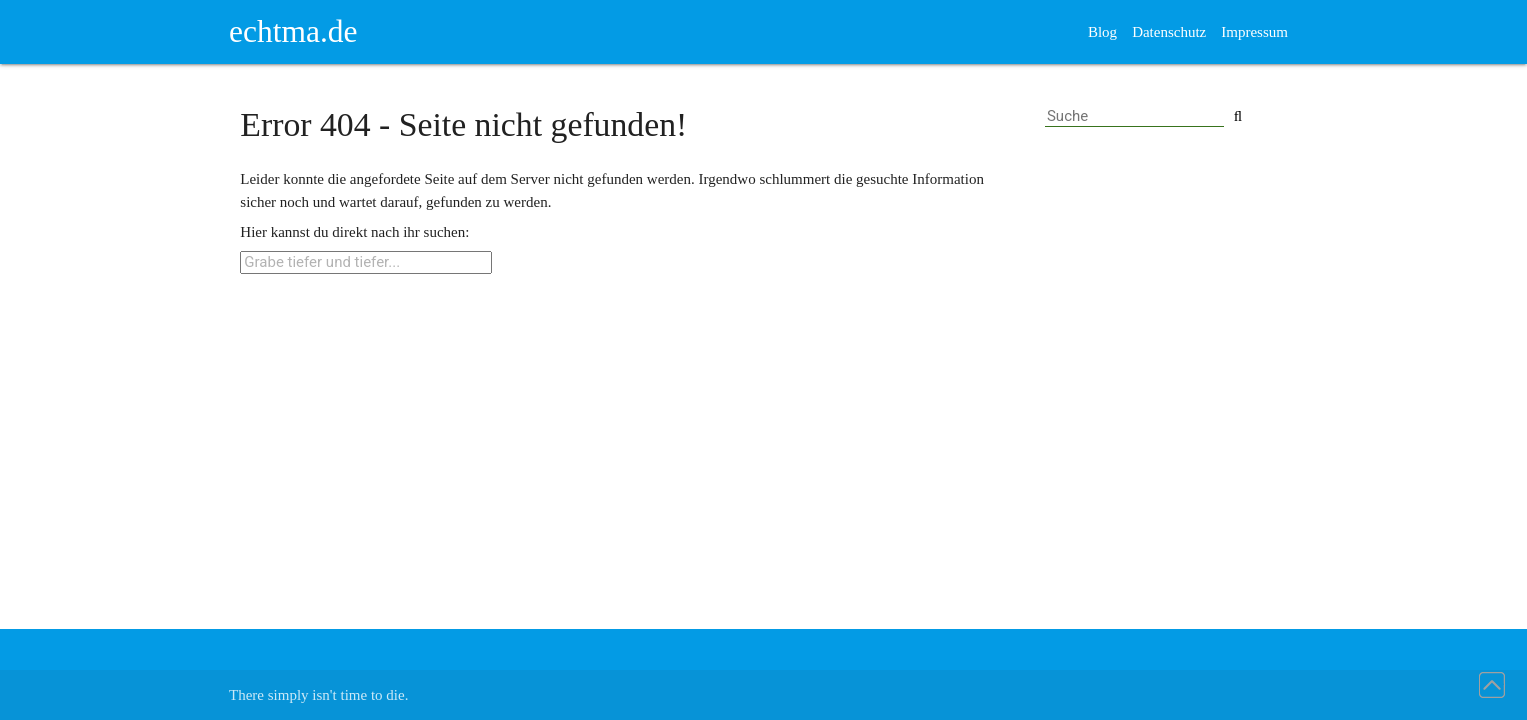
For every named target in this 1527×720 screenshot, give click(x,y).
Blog (1102, 32)
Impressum (1254, 32)
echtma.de (293, 31)
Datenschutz (1169, 32)
